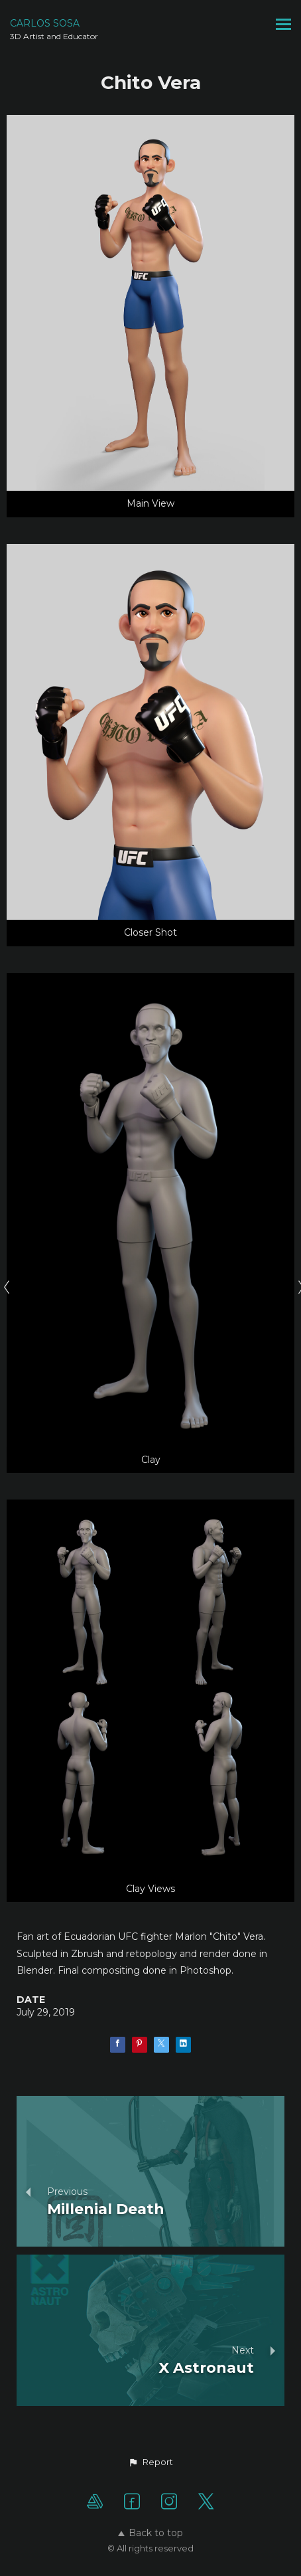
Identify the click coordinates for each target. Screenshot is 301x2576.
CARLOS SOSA (45, 23)
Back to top (150, 2533)
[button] (150, 2462)
